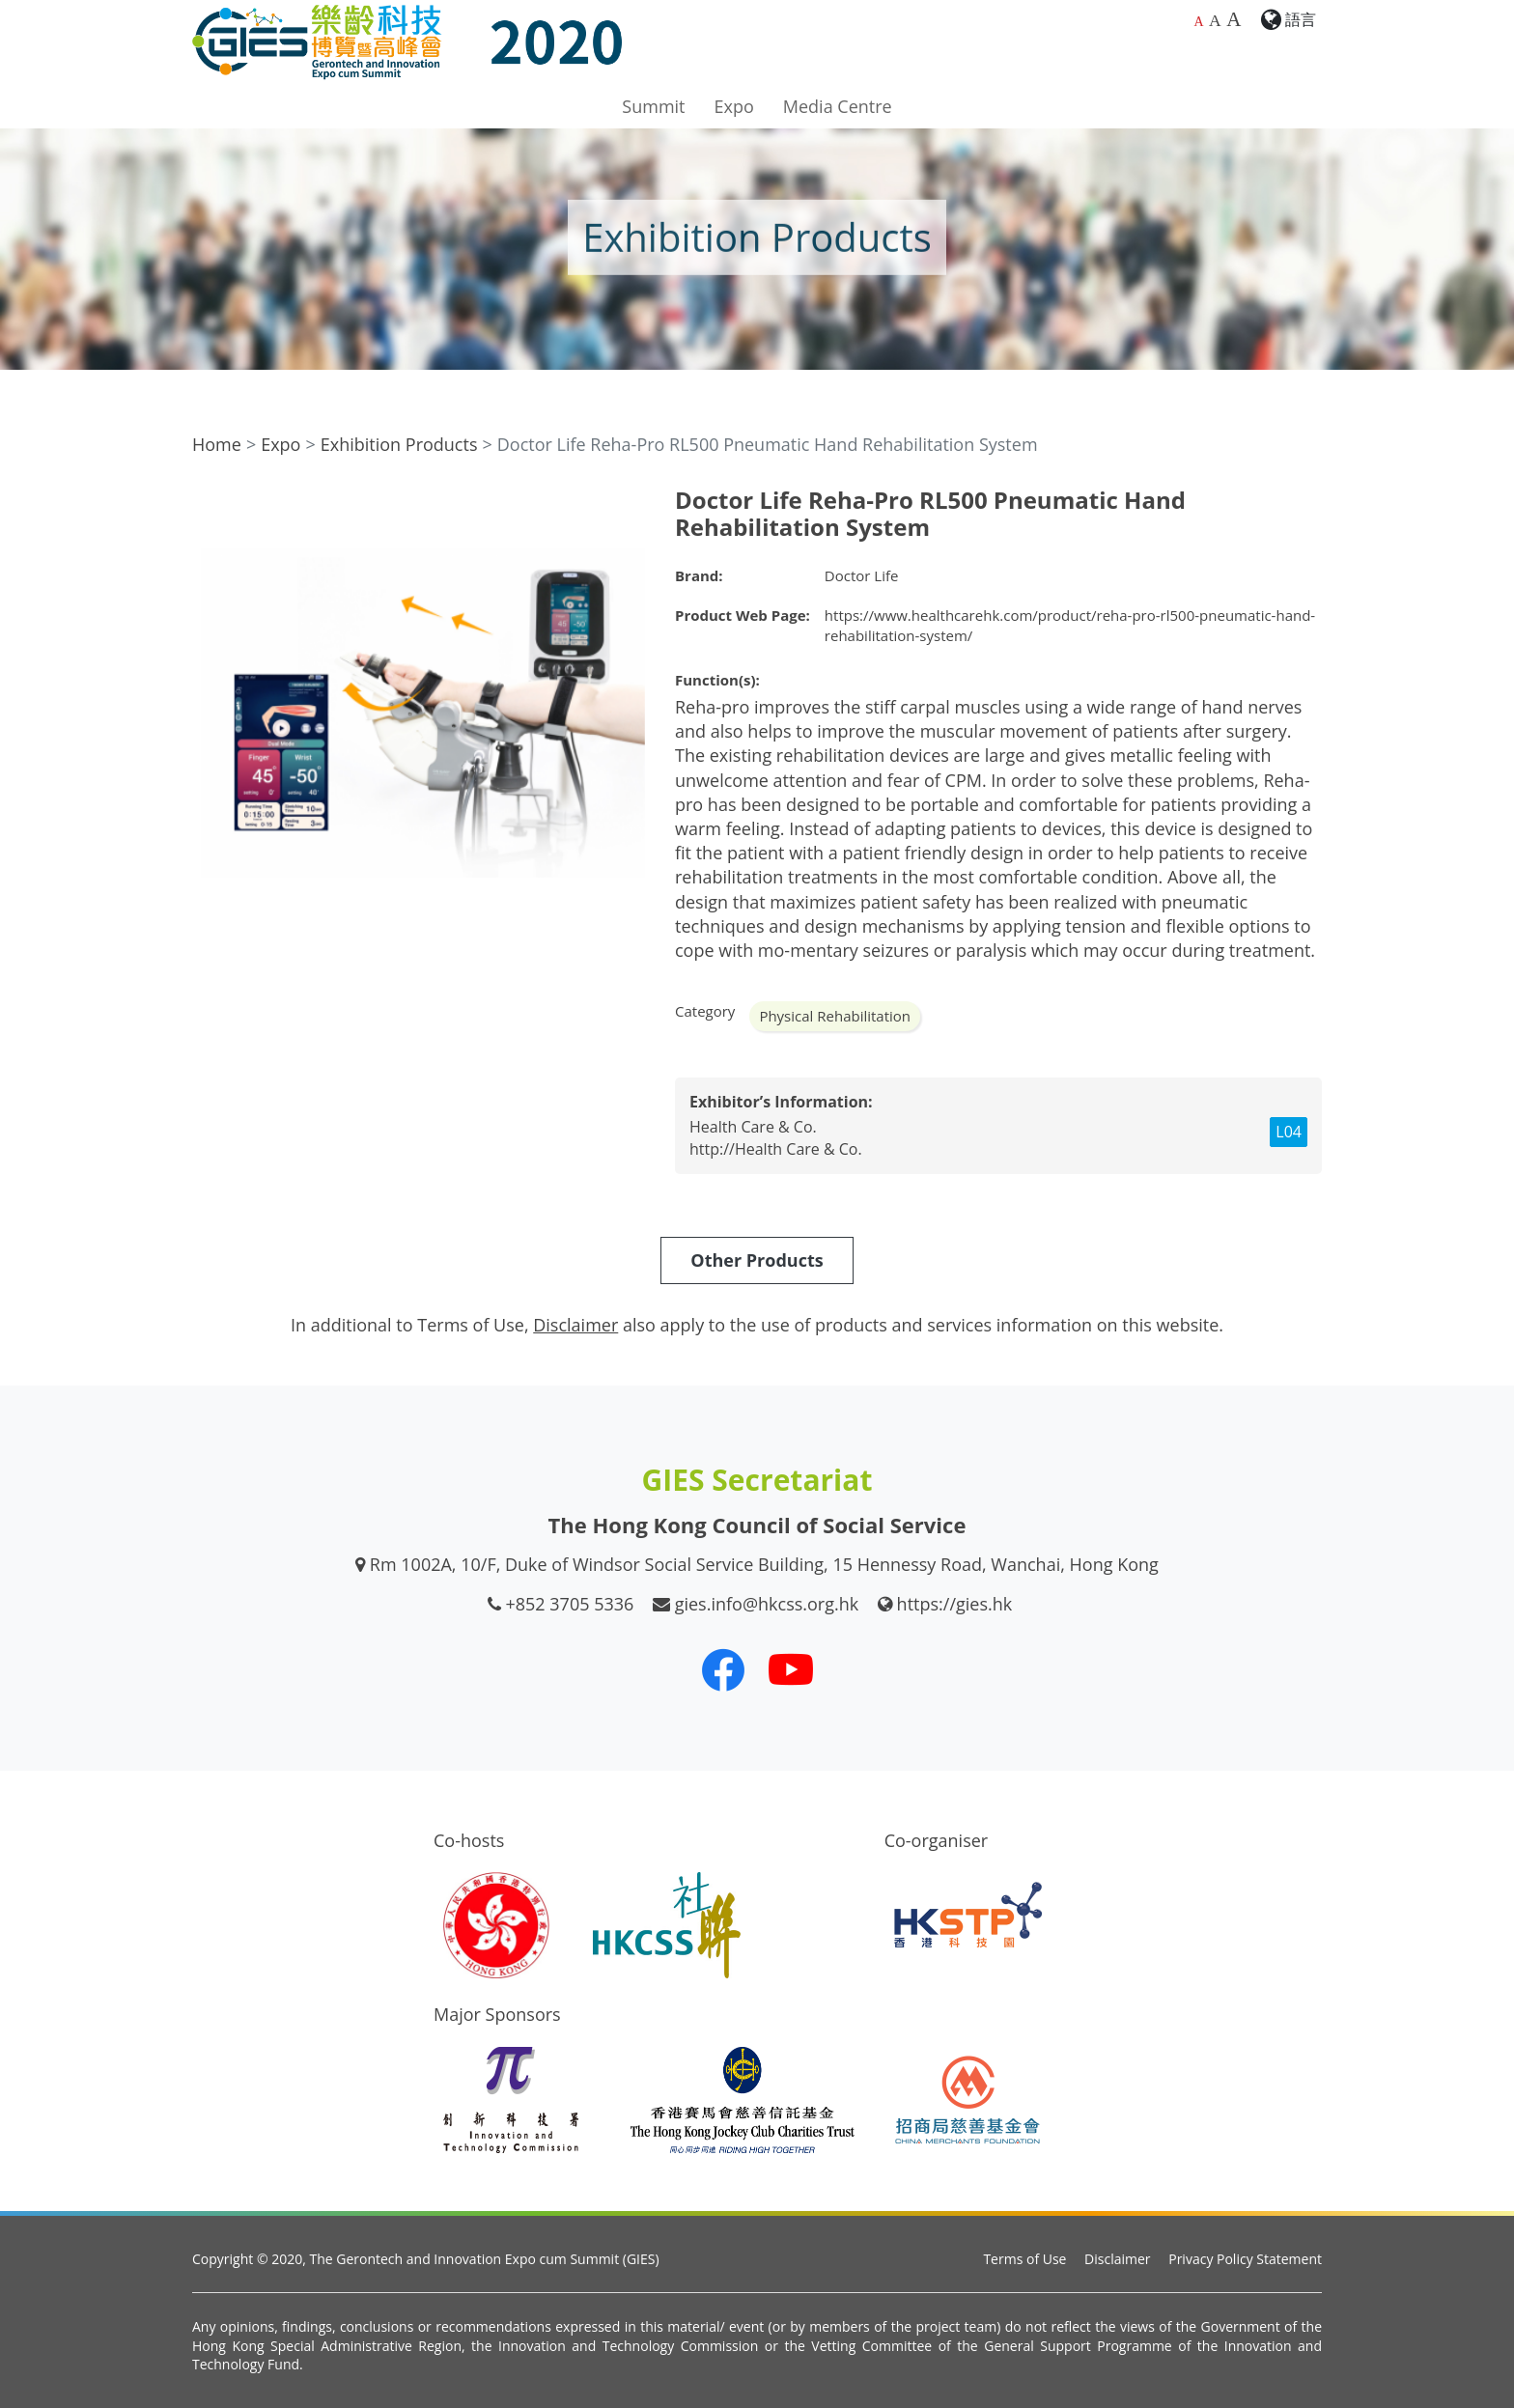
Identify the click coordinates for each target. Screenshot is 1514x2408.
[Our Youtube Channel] (791, 1669)
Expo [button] (734, 106)
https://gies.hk (955, 1603)
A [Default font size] (1198, 21)
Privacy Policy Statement (1245, 2259)
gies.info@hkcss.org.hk (767, 1603)
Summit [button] (653, 106)
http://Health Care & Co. (775, 1149)
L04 (1289, 1131)
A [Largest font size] (1233, 19)
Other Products (756, 1260)
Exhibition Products (399, 444)
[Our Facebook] (723, 1669)
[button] (628, 504)
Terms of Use (1024, 2259)
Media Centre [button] (837, 106)
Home (216, 444)
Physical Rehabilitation (835, 1015)
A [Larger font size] (1215, 20)
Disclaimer (1117, 2259)
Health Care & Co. (753, 1126)
